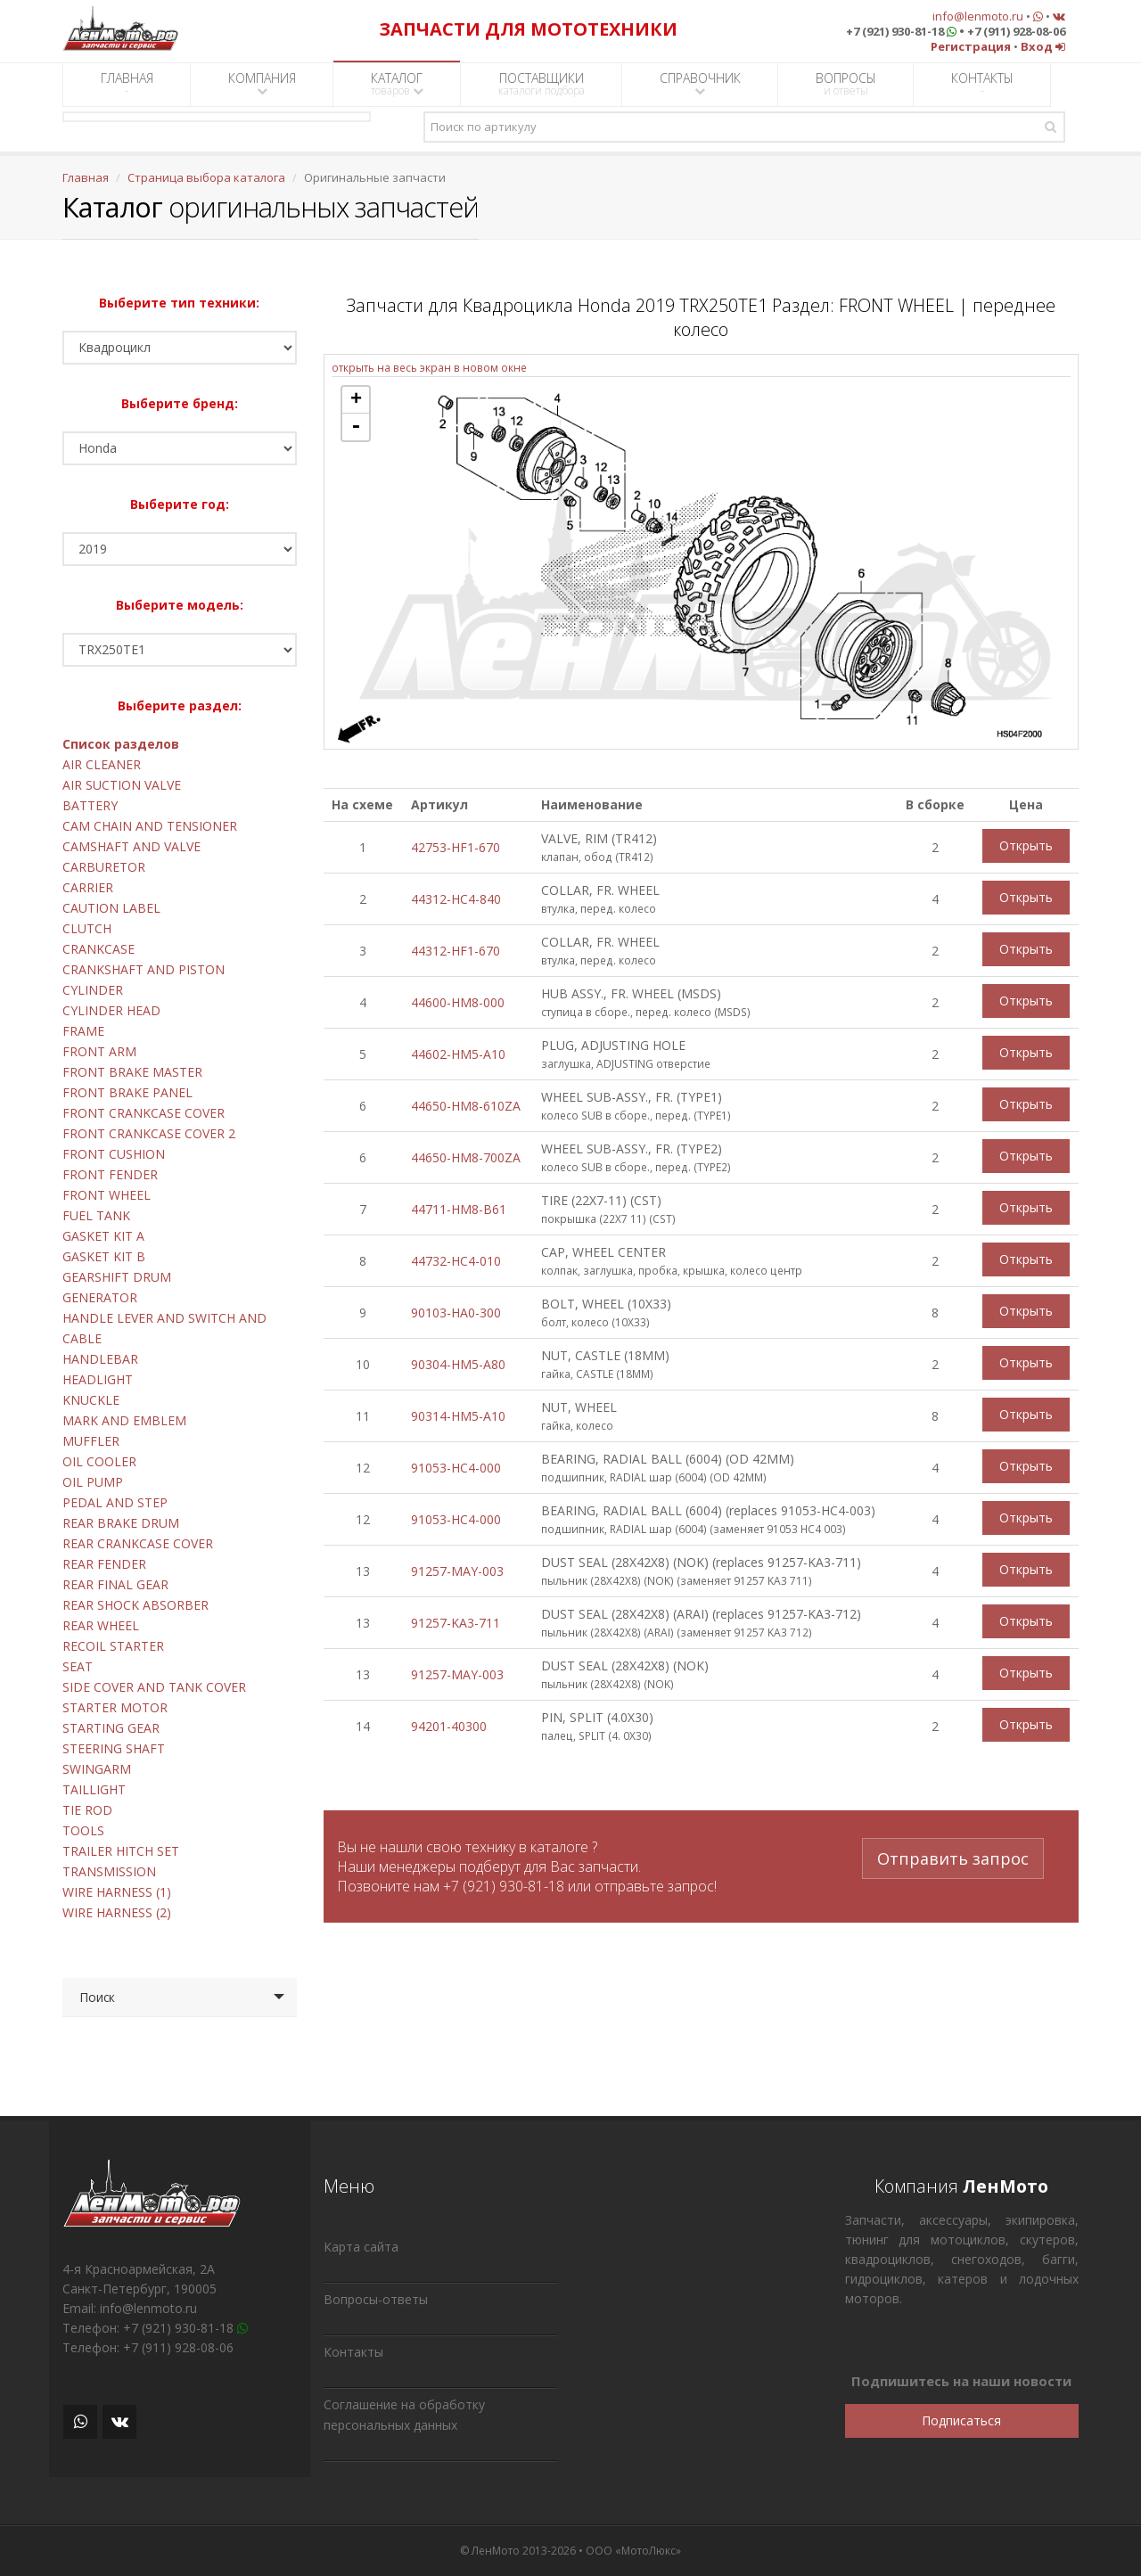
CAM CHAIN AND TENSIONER (149, 825)
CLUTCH (86, 928)
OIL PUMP (92, 1481)
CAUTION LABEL (111, 907)
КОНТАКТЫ (982, 84)
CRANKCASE (98, 948)
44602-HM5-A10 (458, 1054)
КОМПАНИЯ (262, 83)
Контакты (353, 2351)
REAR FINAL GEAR (115, 1584)
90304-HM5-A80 (458, 1364)
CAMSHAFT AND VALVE (131, 846)
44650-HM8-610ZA (466, 1105)
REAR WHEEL (100, 1625)
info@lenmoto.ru (977, 16)
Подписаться (961, 2420)
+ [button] (356, 400)
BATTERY (90, 805)
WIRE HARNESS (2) (116, 1912)
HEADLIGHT (97, 1379)
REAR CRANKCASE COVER (137, 1543)
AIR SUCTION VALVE (121, 784)
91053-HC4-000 (456, 1467)
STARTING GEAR (111, 1727)
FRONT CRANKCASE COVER (143, 1112)
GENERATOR (99, 1297)
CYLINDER (92, 989)
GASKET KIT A (103, 1235)
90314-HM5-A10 (458, 1415)
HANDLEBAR (100, 1358)
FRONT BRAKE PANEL (127, 1092)
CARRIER (87, 887)
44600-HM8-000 (458, 1002)
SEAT (77, 1666)
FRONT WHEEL (106, 1194)
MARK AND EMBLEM (124, 1420)
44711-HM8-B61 (458, 1209)
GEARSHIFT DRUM (116, 1276)
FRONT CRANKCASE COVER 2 (148, 1133)
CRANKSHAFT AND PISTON (143, 969)
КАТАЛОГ (397, 84)
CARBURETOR (103, 866)
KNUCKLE (90, 1399)
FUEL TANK (96, 1215)
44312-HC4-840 (456, 898)
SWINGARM (96, 1768)
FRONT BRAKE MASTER (132, 1071)
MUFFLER (90, 1440)
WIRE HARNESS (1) (116, 1891)
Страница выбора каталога (206, 177)
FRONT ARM (99, 1051)
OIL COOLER (99, 1461)
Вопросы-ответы (376, 2299)
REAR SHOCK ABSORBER (135, 1604)
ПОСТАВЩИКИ (541, 84)
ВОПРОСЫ (846, 84)
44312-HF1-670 (455, 950)
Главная (85, 177)
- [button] (355, 427)
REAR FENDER (104, 1563)
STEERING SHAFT (113, 1748)
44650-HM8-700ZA (466, 1157)
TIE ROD (87, 1809)
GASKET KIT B (103, 1256)
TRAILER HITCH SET (120, 1850)
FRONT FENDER (110, 1174)
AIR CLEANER (101, 764)
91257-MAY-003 (457, 1571)
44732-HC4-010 (456, 1260)
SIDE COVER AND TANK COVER (154, 1686)
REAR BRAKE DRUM (120, 1522)
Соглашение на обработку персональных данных (404, 2414)
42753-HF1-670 (455, 847)
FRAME (83, 1030)
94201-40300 (449, 1726)
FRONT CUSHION (113, 1153)
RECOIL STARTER (113, 1645)
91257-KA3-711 (455, 1622)
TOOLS (83, 1830)
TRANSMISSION (109, 1871)
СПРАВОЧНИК (700, 83)
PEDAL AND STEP (115, 1502)
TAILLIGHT (94, 1789)
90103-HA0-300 (456, 1312)
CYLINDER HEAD (111, 1010)
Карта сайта (361, 2246)
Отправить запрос (953, 1857)
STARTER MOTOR (115, 1707)
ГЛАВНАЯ (127, 84)
